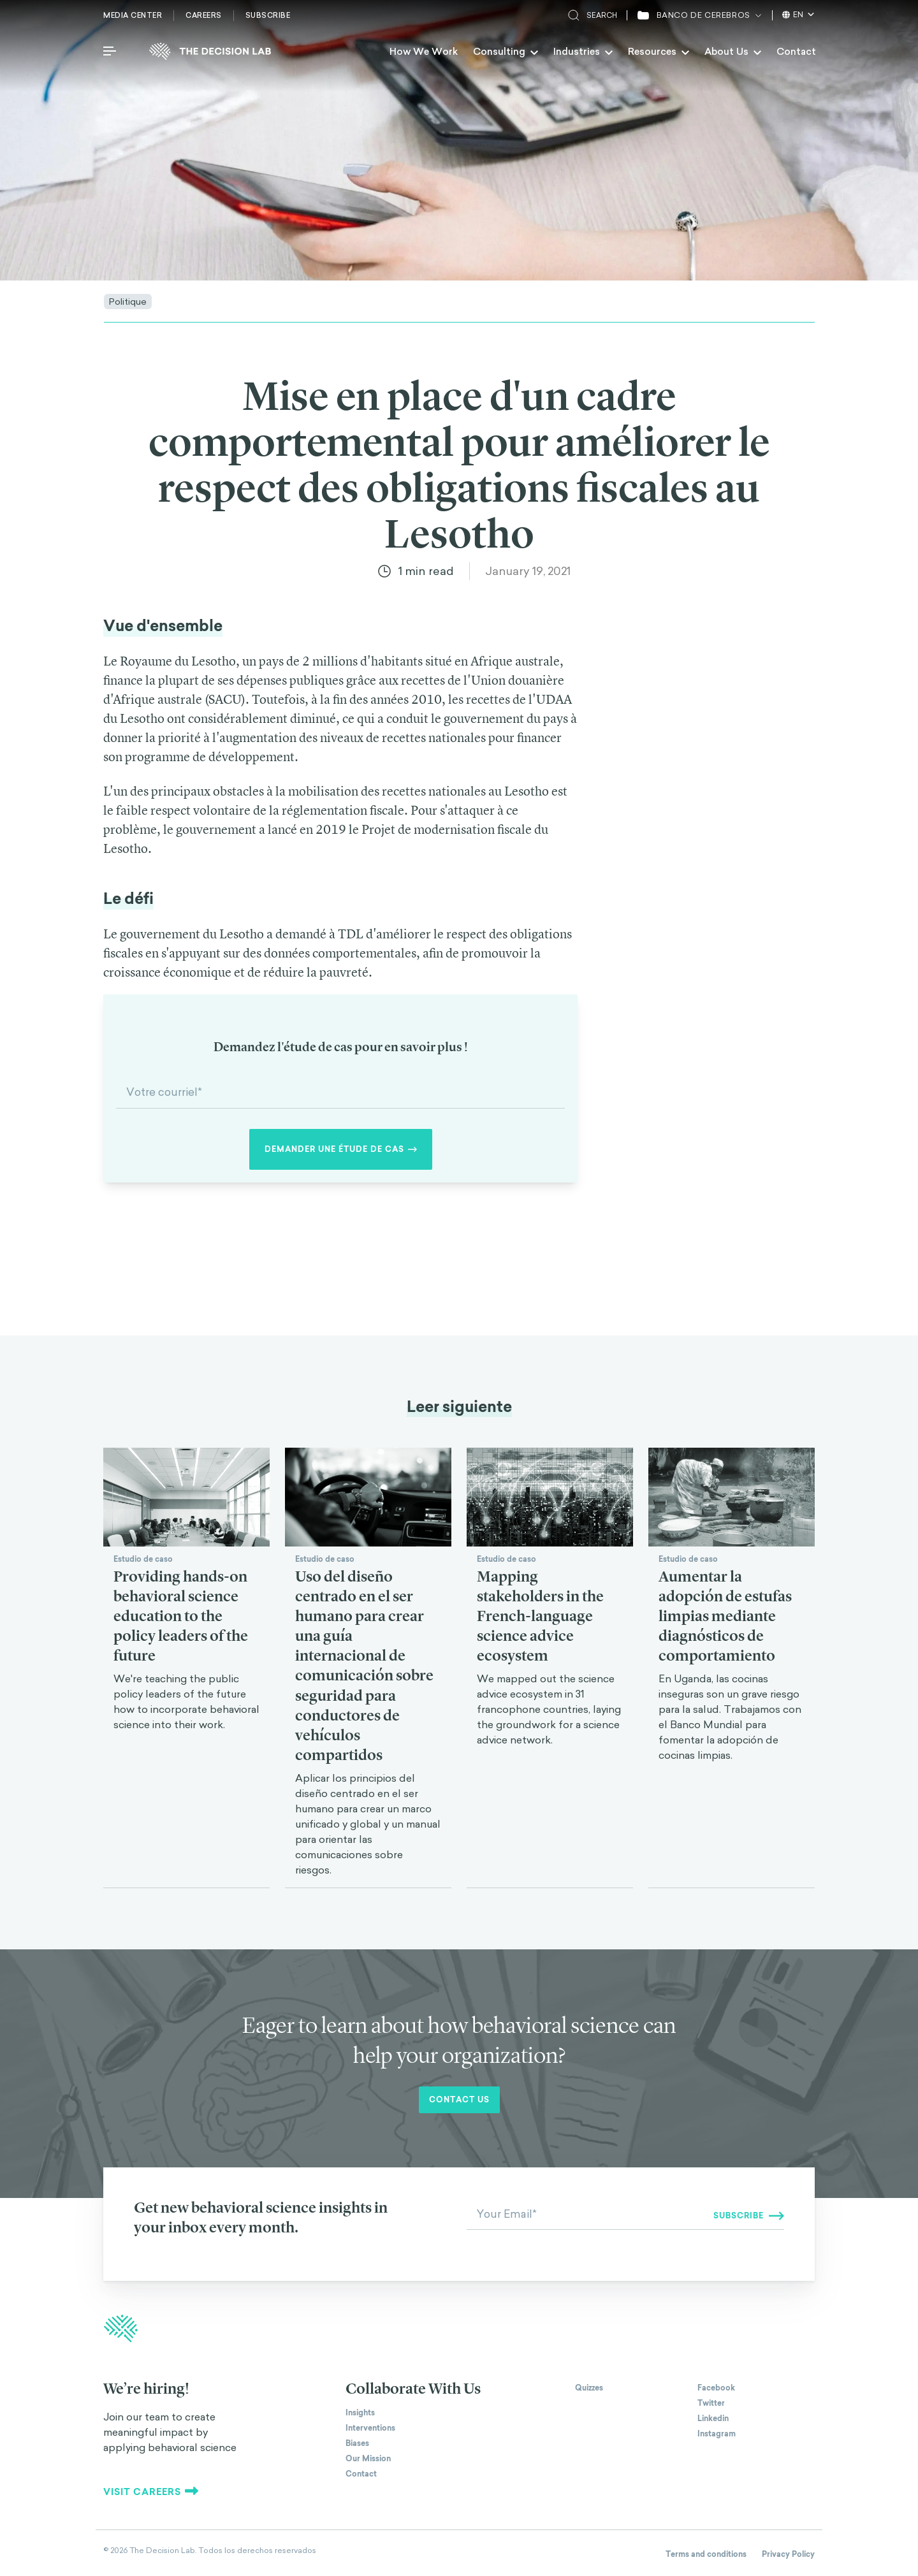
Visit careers (151, 2491)
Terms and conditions (706, 2554)
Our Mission (368, 2458)
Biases (357, 2443)
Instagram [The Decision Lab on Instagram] (716, 2434)
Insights (360, 2413)
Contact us (459, 2100)
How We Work (424, 51)
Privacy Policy (788, 2554)
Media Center (132, 15)
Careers (204, 15)
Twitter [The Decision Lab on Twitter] (711, 2403)
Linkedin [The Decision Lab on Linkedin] (713, 2418)
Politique (128, 301)
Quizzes (589, 2388)
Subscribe (268, 15)
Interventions (370, 2428)
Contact (796, 51)
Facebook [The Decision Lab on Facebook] (716, 2388)
